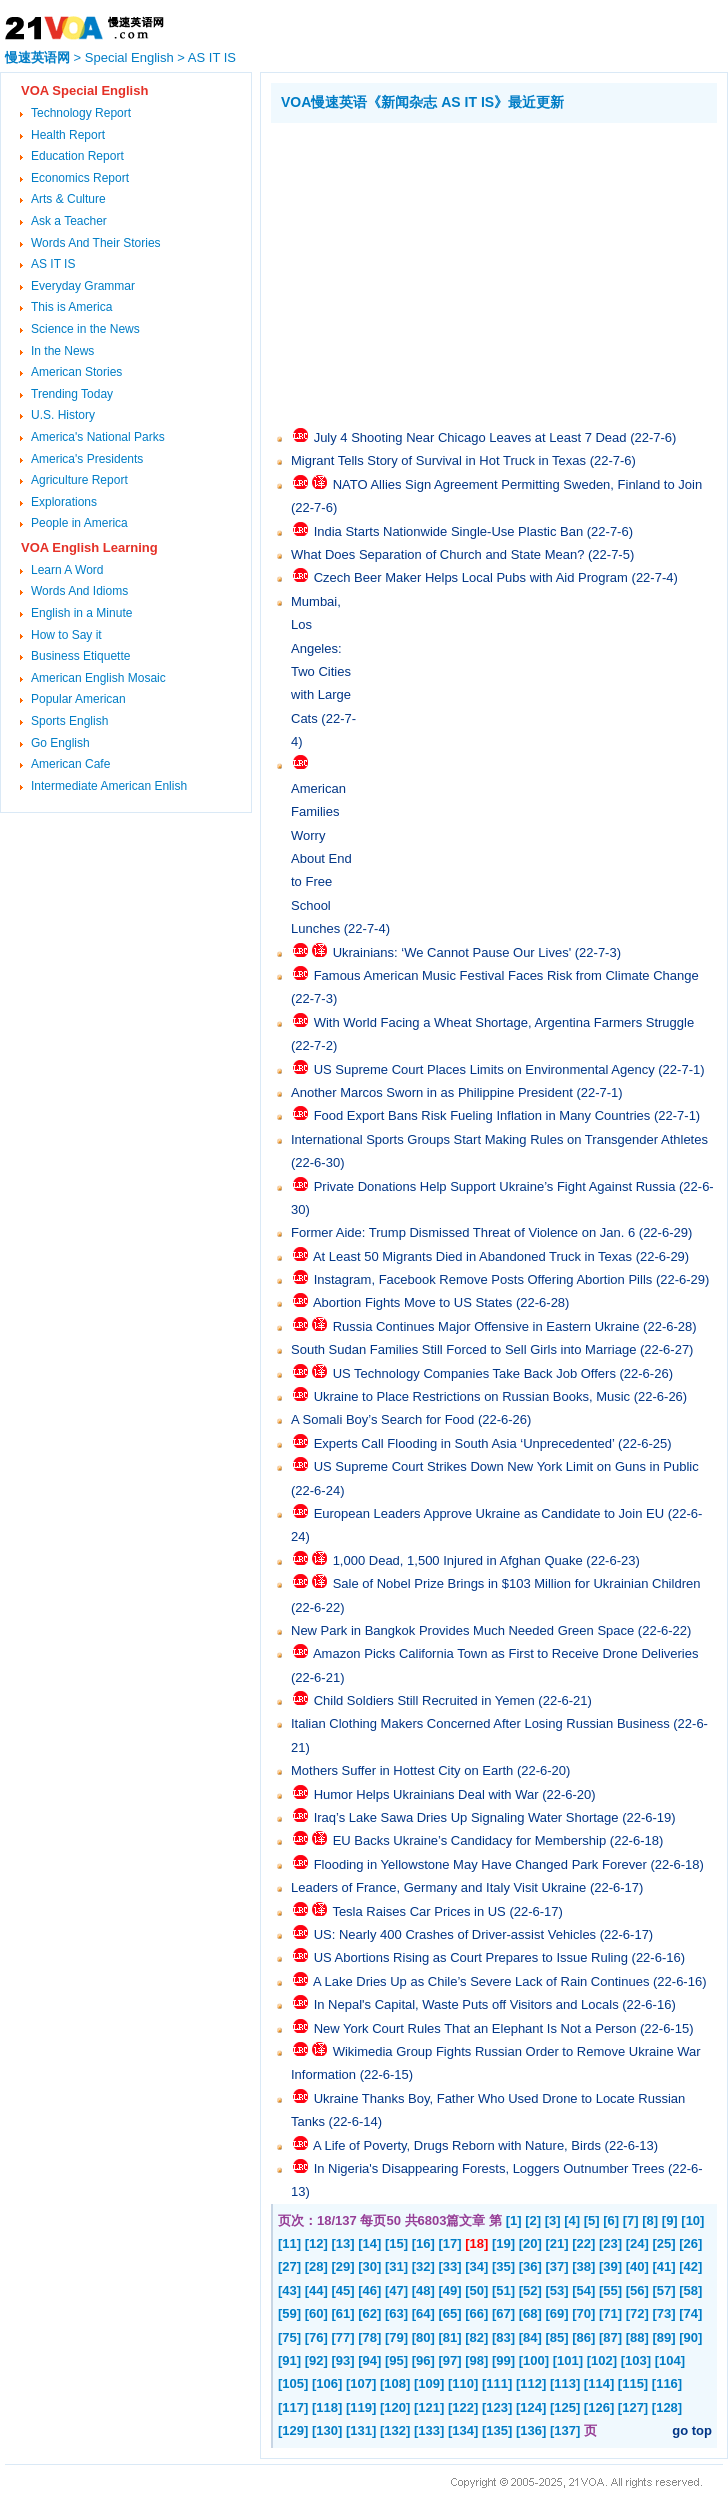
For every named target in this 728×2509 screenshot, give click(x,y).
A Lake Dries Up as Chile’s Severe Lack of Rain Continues (481, 1981)
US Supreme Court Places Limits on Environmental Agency (484, 1069)
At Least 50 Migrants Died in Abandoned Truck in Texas (472, 1256)
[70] (583, 2313)
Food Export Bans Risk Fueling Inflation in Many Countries (482, 1115)
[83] (503, 2337)
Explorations (64, 502)
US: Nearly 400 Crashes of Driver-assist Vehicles (455, 1934)
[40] (637, 2266)
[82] (476, 2337)
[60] (316, 2313)
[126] (599, 2407)
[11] (289, 2243)
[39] (610, 2266)
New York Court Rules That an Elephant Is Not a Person (475, 2028)
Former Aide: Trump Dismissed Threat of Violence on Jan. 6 (463, 1232)
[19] (503, 2243)
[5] (592, 2220)
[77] (343, 2337)
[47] (396, 2290)
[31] (396, 2266)
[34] (476, 2266)
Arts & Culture (68, 199)
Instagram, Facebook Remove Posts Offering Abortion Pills (483, 1279)
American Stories (76, 372)
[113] (565, 2383)
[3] (553, 2220)
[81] (450, 2337)
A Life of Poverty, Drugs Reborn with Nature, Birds (457, 2145)
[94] (369, 2360)
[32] (423, 2266)
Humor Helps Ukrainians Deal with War (426, 1794)
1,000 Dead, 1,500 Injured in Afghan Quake (458, 1560)
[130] (327, 2430)
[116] (667, 2383)
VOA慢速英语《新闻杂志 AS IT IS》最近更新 (422, 102)
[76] (316, 2337)
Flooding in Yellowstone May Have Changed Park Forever (480, 1864)
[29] (343, 2266)
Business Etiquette (80, 656)
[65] (450, 2313)
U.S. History (63, 415)
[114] (599, 2383)
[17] (450, 2243)
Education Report (77, 156)
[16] (423, 2243)
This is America (71, 307)
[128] (667, 2407)
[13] (343, 2243)
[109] (429, 2383)
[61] (343, 2313)
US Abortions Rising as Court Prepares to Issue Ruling (471, 1957)
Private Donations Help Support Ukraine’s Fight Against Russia (495, 1186)
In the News (62, 351)
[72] (637, 2313)
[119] (361, 2407)
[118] (327, 2407)
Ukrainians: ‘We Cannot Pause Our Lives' (452, 952)
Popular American (78, 699)
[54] (583, 2290)
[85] (557, 2337)
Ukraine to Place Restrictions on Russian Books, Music (472, 1396)
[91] (289, 2360)
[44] (316, 2290)
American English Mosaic (98, 678)
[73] (664, 2313)
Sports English (69, 721)
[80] (423, 2337)
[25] (664, 2243)
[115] (633, 2383)
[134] (463, 2430)
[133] (429, 2430)
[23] (610, 2243)
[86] (583, 2337)
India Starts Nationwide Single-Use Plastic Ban (449, 531)
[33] (450, 2266)
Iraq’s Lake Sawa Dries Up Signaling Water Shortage (466, 1817)
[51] (503, 2290)
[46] (369, 2290)
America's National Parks (98, 437)
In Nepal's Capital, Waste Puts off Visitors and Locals (466, 2004)
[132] (395, 2430)
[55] (610, 2290)
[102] (602, 2360)
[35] (503, 2266)
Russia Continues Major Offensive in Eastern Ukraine (486, 1326)
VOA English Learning (89, 547)
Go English (60, 743)
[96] (423, 2360)
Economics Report (80, 178)
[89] (664, 2337)
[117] (293, 2407)
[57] (664, 2290)
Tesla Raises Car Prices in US (418, 1911)
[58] (690, 2290)
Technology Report (81, 113)
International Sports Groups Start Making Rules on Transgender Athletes (499, 1139)
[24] (637, 2243)
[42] (690, 2266)
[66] (476, 2313)
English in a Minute (81, 613)
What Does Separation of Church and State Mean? (437, 554)
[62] (369, 2313)
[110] (463, 2383)
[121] (429, 2407)
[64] (423, 2313)
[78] (369, 2337)
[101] (568, 2360)
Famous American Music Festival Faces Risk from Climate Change (506, 975)
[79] (396, 2337)
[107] (361, 2383)
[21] (557, 2243)
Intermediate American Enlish (109, 786)
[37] (557, 2266)
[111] (497, 2383)
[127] (633, 2407)
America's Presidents (87, 459)
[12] (316, 2243)
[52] (530, 2290)
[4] (572, 2220)
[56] (637, 2290)
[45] (343, 2290)
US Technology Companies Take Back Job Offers (474, 1373)
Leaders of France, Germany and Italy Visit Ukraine (438, 1887)
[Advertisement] (499, 273)
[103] (636, 2360)
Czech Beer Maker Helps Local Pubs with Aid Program (471, 577)
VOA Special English (84, 90)
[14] (369, 2243)
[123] (497, 2407)
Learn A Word (67, 570)
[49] (450, 2290)
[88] (637, 2337)
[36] (530, 2266)
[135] (497, 2430)
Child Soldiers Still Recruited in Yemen (424, 1700)
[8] (650, 2220)
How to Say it (66, 635)
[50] (476, 2290)
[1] (514, 2220)
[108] (395, 2383)
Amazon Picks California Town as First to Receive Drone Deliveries (506, 1653)
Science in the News (85, 329)
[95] (396, 2360)
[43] (289, 2290)
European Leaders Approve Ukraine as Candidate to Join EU (489, 1513)
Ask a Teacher (69, 221)
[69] (557, 2313)
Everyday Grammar (83, 286)
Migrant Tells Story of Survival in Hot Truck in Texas (438, 460)
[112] (531, 2383)
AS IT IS (212, 57)
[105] (293, 2383)
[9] (670, 2220)
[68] (530, 2313)
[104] (670, 2360)
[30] (369, 2266)
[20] (530, 2243)
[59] (289, 2313)
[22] (583, 2243)
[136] (531, 2430)
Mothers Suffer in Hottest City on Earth (402, 1770)
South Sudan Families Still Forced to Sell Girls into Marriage (463, 1349)
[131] (361, 2430)
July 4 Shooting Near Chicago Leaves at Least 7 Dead (470, 437)
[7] (631, 2220)
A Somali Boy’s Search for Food (382, 1419)
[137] (565, 2430)
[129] (293, 2430)
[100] (534, 2360)
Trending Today (72, 394)
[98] (476, 2360)
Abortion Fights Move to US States (412, 1302)
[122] (463, 2407)
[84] (530, 2337)
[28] (316, 2266)
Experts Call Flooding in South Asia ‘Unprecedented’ (464, 1443)
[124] (531, 2407)
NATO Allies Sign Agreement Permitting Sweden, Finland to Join (517, 484)
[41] (664, 2266)
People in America (79, 523)
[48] (423, 2290)
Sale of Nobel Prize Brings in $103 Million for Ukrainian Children (517, 1583)
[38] (583, 2266)
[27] (289, 2266)
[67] (503, 2313)
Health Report (68, 135)
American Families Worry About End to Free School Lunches (321, 858)
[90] (690, 2337)
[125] (565, 2407)
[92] (316, 2360)
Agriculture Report (79, 480)
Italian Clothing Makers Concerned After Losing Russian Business (480, 1723)
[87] (610, 2337)
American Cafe (70, 764)
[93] (343, 2360)
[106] (327, 2383)
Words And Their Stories (96, 243)
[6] (611, 2220)
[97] (450, 2360)
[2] (533, 2220)
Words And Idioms (79, 591)
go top (692, 2430)
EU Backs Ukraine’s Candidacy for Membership (470, 1840)
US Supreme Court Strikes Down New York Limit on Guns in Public (506, 1466)
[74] (690, 2313)
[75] (289, 2337)
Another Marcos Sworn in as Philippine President (432, 1092)
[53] (557, 2290)
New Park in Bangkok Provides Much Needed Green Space (462, 1630)
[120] (395, 2407)
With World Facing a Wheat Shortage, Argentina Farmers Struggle (504, 1022)
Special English (129, 57)
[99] (503, 2360)
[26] (690, 2243)
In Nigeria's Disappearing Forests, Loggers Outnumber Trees (489, 2168)
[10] (692, 2220)
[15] (396, 2243)
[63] (396, 2313)
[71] (610, 2313)
